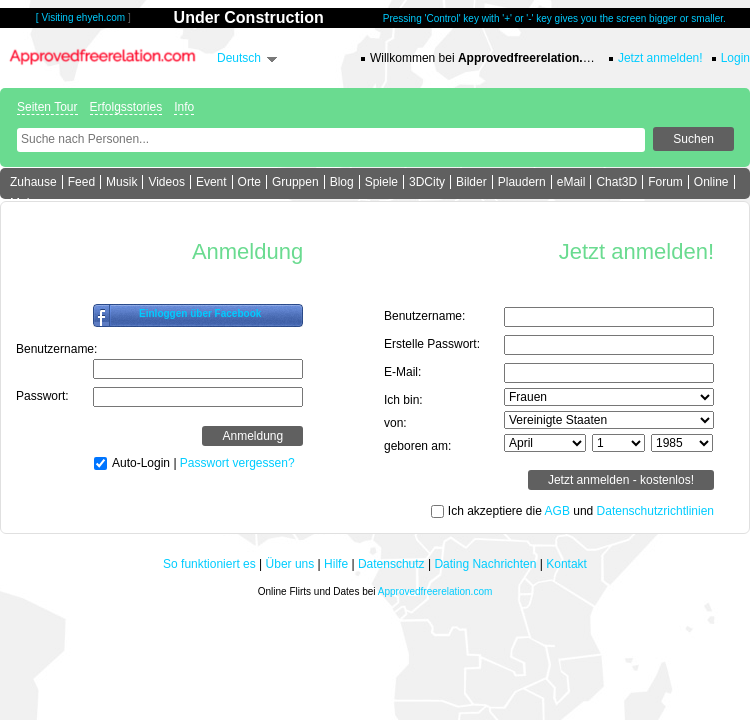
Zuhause (33, 182)
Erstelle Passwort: (432, 344)
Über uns (290, 564)
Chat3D (616, 182)
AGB (557, 511)
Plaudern (522, 182)
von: (395, 423)
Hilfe (336, 564)
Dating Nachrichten (485, 564)
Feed (81, 182)
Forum (665, 182)
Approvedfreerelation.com (435, 591)
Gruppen (295, 182)
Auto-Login (141, 463)
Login (735, 58)
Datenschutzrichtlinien (655, 511)
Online (711, 182)
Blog (342, 182)
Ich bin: (403, 400)
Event (211, 182)
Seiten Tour (47, 107)
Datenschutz (391, 564)
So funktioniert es (209, 564)
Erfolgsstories (126, 107)
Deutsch (239, 58)
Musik (121, 182)
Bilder (471, 182)
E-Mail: (402, 372)
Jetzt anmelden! (660, 58)
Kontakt (566, 564)
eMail (571, 182)
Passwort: (42, 396)
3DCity (427, 182)
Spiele (381, 182)
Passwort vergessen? (237, 463)
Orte (249, 182)
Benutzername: (56, 349)
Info (184, 107)
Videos (166, 182)
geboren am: (417, 446)
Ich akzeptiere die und (581, 511)
